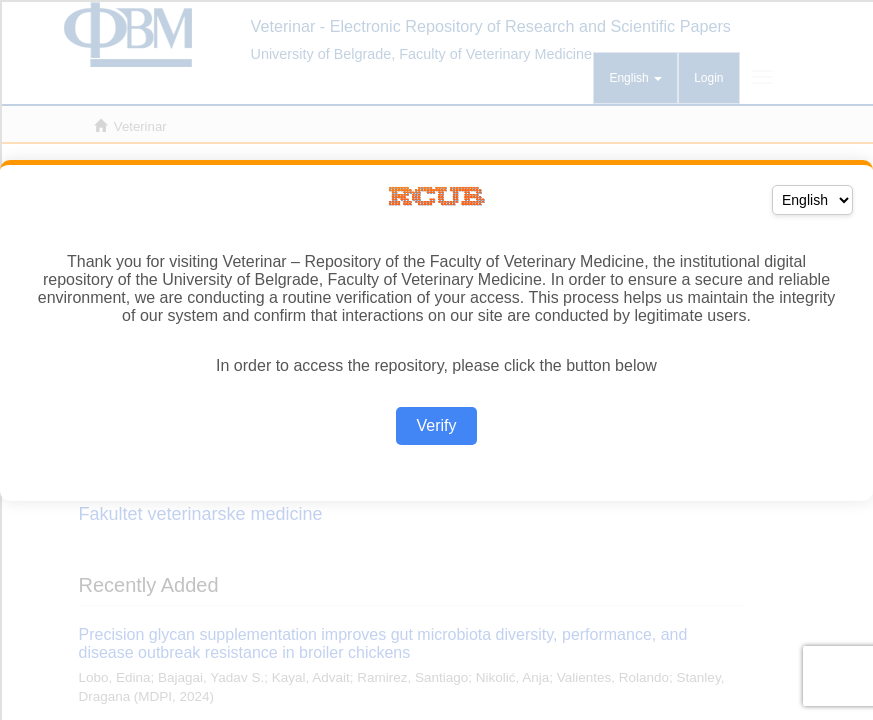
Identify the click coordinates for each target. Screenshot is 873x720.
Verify (436, 425)
